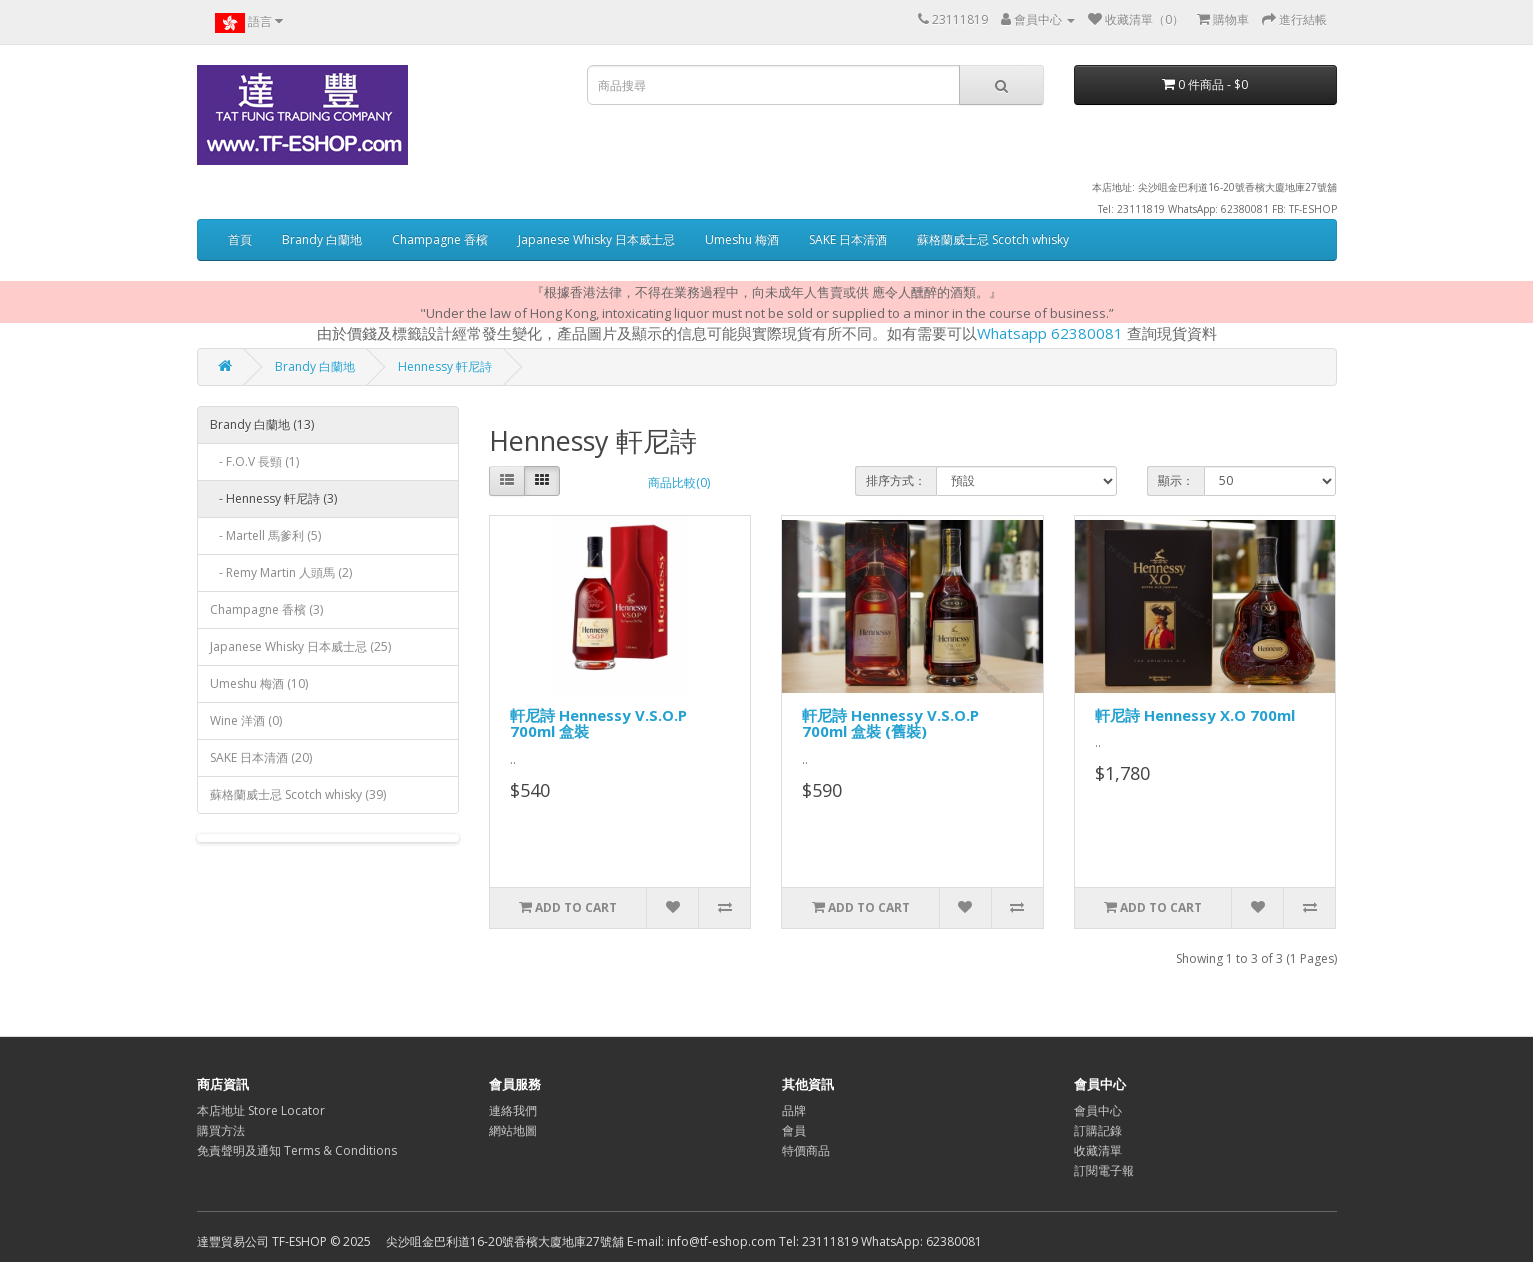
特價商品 (806, 1150)
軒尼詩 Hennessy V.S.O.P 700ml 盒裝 (598, 723)
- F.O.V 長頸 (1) (254, 461)
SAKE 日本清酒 (848, 239)
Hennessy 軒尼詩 (445, 366)
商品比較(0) (679, 482)
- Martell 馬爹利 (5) (265, 535)
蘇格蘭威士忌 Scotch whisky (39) (298, 794)
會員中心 (1098, 1110)
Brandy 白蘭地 (322, 239)
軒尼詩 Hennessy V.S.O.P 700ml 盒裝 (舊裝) (890, 723)
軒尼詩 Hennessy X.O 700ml (1195, 715)
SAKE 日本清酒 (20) (261, 757)
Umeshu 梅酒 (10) (259, 683)
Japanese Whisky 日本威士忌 (596, 239)
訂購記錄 (1098, 1130)
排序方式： (896, 480)
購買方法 (221, 1130)
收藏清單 (1098, 1150)
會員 (794, 1130)
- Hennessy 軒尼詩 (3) (273, 498)
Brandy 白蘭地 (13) (262, 424)
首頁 (240, 239)
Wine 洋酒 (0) (246, 720)
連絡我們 (513, 1110)
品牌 (794, 1110)
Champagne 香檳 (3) (266, 609)
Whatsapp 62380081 (1050, 333)
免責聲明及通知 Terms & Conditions (297, 1150)
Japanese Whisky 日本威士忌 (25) (300, 646)
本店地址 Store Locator (261, 1110)
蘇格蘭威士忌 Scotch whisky (993, 239)
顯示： (1176, 480)
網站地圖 (513, 1130)
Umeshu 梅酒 (742, 239)
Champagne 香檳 (440, 239)
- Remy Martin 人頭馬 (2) (281, 572)
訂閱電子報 (1104, 1170)
